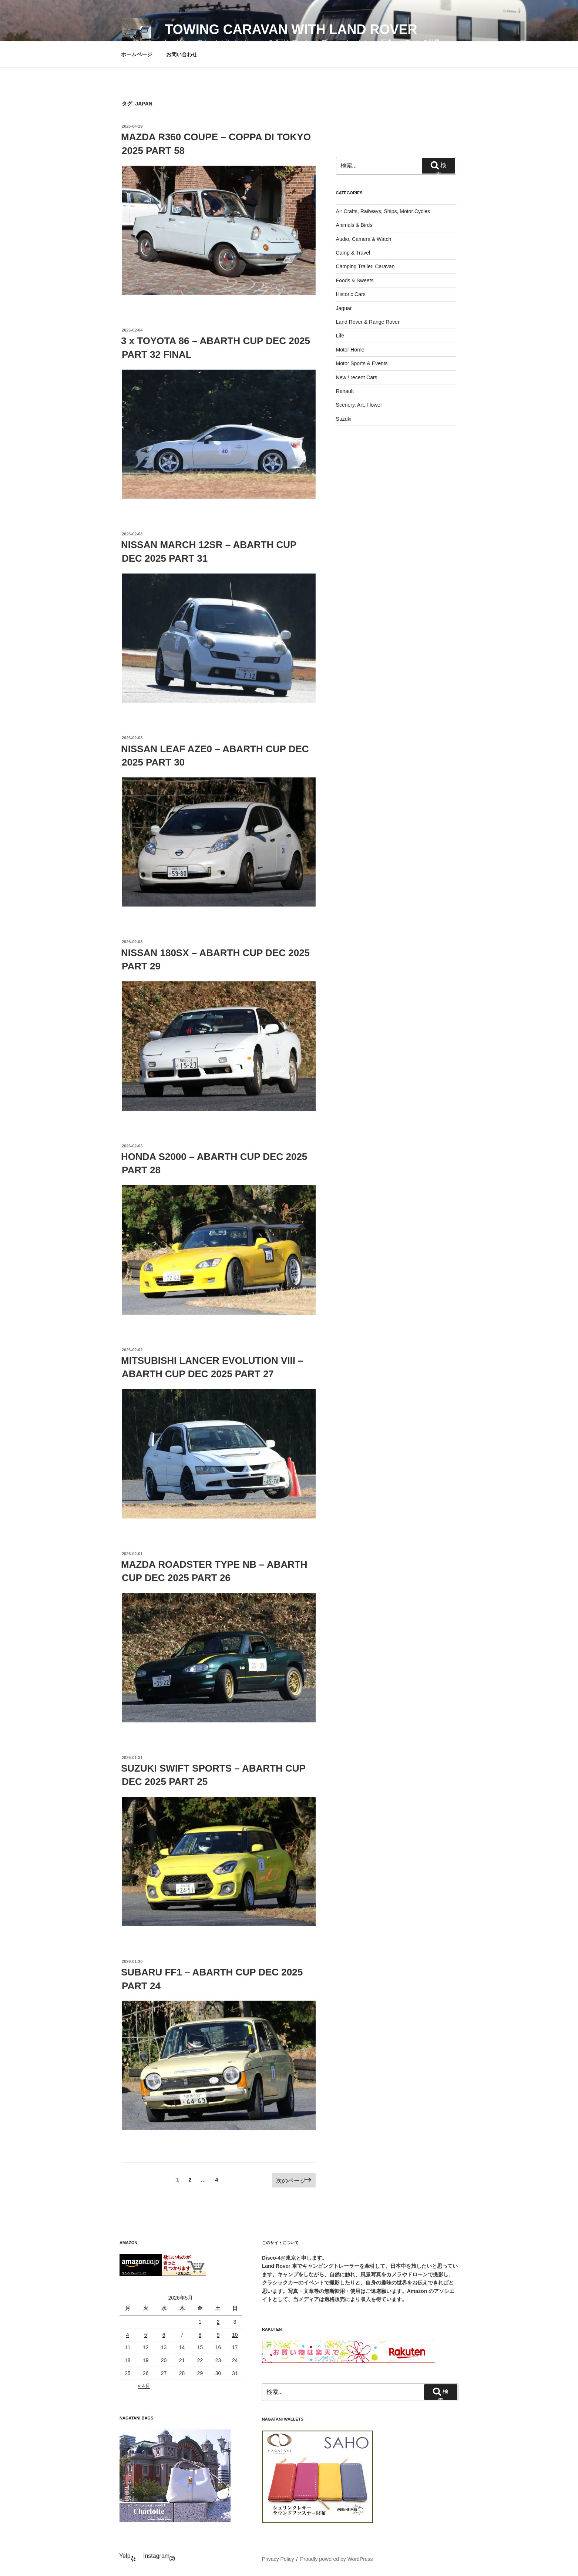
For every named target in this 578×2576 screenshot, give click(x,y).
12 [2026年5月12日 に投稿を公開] (146, 2347)
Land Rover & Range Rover (368, 322)
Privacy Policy (278, 2559)
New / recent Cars (356, 377)
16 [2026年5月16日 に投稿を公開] (218, 2347)
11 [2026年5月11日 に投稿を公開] (128, 2347)
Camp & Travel (353, 253)
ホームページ (136, 54)
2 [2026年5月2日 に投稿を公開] (218, 2322)
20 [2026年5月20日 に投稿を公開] (164, 2360)
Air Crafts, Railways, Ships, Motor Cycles (383, 211)
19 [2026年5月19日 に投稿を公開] (146, 2360)
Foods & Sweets (355, 280)
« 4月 (144, 2386)
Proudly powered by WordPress (336, 2559)
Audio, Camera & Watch (364, 239)
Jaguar (344, 308)
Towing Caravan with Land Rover (291, 29)
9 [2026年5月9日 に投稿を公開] (218, 2335)
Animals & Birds (354, 225)
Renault (345, 391)
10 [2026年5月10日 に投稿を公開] (235, 2335)
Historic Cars (351, 294)
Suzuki (344, 419)
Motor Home (350, 350)
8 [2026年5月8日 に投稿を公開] (200, 2335)
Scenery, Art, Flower (359, 405)
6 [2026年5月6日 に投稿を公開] (163, 2335)
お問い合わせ (181, 54)
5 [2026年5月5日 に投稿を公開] (145, 2335)
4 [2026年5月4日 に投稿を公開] (127, 2335)
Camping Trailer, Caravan (365, 266)
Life (340, 336)
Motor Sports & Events (362, 363)
